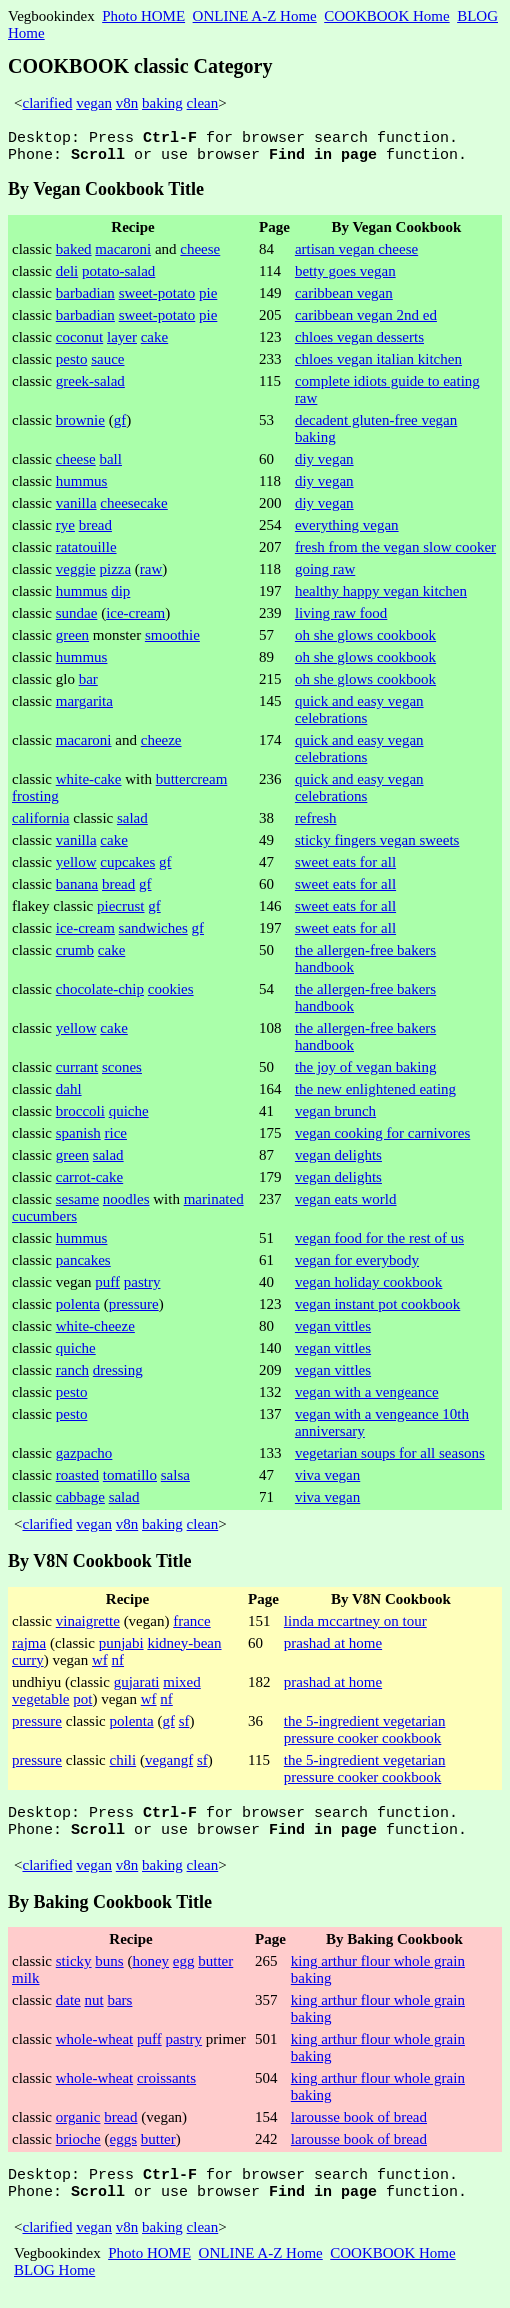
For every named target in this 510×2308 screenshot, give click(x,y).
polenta (78, 1310)
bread (95, 531)
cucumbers (44, 1222)
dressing (118, 1376)
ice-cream (135, 619)
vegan (94, 103)
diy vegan (324, 465)
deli (67, 277)
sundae (77, 619)
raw (151, 575)
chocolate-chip (100, 995)
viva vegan (327, 1481)
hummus (82, 487)
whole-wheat (94, 2051)
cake (154, 343)
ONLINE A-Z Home (255, 16)
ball (110, 465)
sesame (77, 1205)
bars (119, 2012)
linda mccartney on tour (355, 1627)
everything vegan (347, 531)
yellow (76, 868)
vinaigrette (88, 1627)
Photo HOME (143, 16)
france (191, 1627)
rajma (29, 1649)
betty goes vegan (345, 277)
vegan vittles (333, 1332)
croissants (166, 2090)
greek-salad (90, 387)
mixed (182, 1688)
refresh (316, 824)
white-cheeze (95, 1332)
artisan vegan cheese (356, 255)
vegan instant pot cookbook (377, 1310)
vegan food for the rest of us (379, 1244)
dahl (69, 1095)
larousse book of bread (359, 2129)
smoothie (172, 641)
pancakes (83, 1266)
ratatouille (86, 553)
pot (82, 1705)
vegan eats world (346, 1205)
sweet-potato (157, 299)
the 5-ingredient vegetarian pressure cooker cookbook (365, 1735)
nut (93, 2012)
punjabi (121, 1649)
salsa (175, 1481)
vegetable (40, 1705)
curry (28, 1666)
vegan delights (338, 1161)
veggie (76, 575)
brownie (80, 426)
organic (78, 2129)
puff (107, 1288)
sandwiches (153, 934)
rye (65, 531)
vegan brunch (335, 1117)
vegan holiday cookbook (368, 1288)
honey (150, 1973)
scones (122, 1073)
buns (109, 1973)
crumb (75, 956)
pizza (115, 575)
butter (215, 1973)
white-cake (89, 785)
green (72, 641)
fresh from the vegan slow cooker (395, 553)
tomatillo (130, 1481)
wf (100, 1666)
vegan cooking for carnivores (382, 1139)
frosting (35, 802)
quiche (129, 1117)
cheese (200, 255)
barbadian (85, 299)
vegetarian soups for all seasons (390, 1459)
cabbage (80, 1503)
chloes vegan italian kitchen (378, 365)
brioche (78, 2151)
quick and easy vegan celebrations (359, 715)
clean (203, 103)
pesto (72, 365)
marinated (214, 1205)
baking (162, 103)
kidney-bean (184, 1649)
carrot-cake (89, 1183)
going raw (325, 575)
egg (184, 1973)
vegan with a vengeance (367, 1398)
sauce (107, 365)
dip (120, 597)
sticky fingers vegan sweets (377, 846)
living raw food (341, 619)
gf (120, 426)
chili (122, 1766)
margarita (84, 707)
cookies (171, 995)
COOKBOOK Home (386, 16)
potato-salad (118, 277)
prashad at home (333, 1649)
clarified (47, 103)
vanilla (76, 509)
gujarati (137, 1688)
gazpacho (84, 1459)
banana (77, 890)
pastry (142, 1288)
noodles (126, 1205)
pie (208, 299)
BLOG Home (54, 2288)
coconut (79, 343)
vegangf (169, 1766)
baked (74, 255)
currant (77, 1073)
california (40, 824)
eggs (123, 2151)
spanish (78, 1139)
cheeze (161, 746)
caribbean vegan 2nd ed (366, 321)
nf (118, 1666)
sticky (74, 1973)
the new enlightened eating (375, 1095)
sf (184, 1727)
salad (132, 824)
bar (88, 685)
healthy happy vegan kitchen (381, 597)
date (68, 2012)
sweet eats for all (345, 868)
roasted (77, 1481)
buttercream (192, 785)
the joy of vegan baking (366, 1073)
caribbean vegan (344, 299)
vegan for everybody (357, 1266)
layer (122, 343)
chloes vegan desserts (359, 343)
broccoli (80, 1117)
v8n (127, 103)
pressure (134, 1310)
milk (26, 1990)
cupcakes (127, 868)
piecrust (120, 912)
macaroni (123, 255)
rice (115, 1139)
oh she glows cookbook (365, 641)
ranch (72, 1376)
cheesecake (133, 509)
